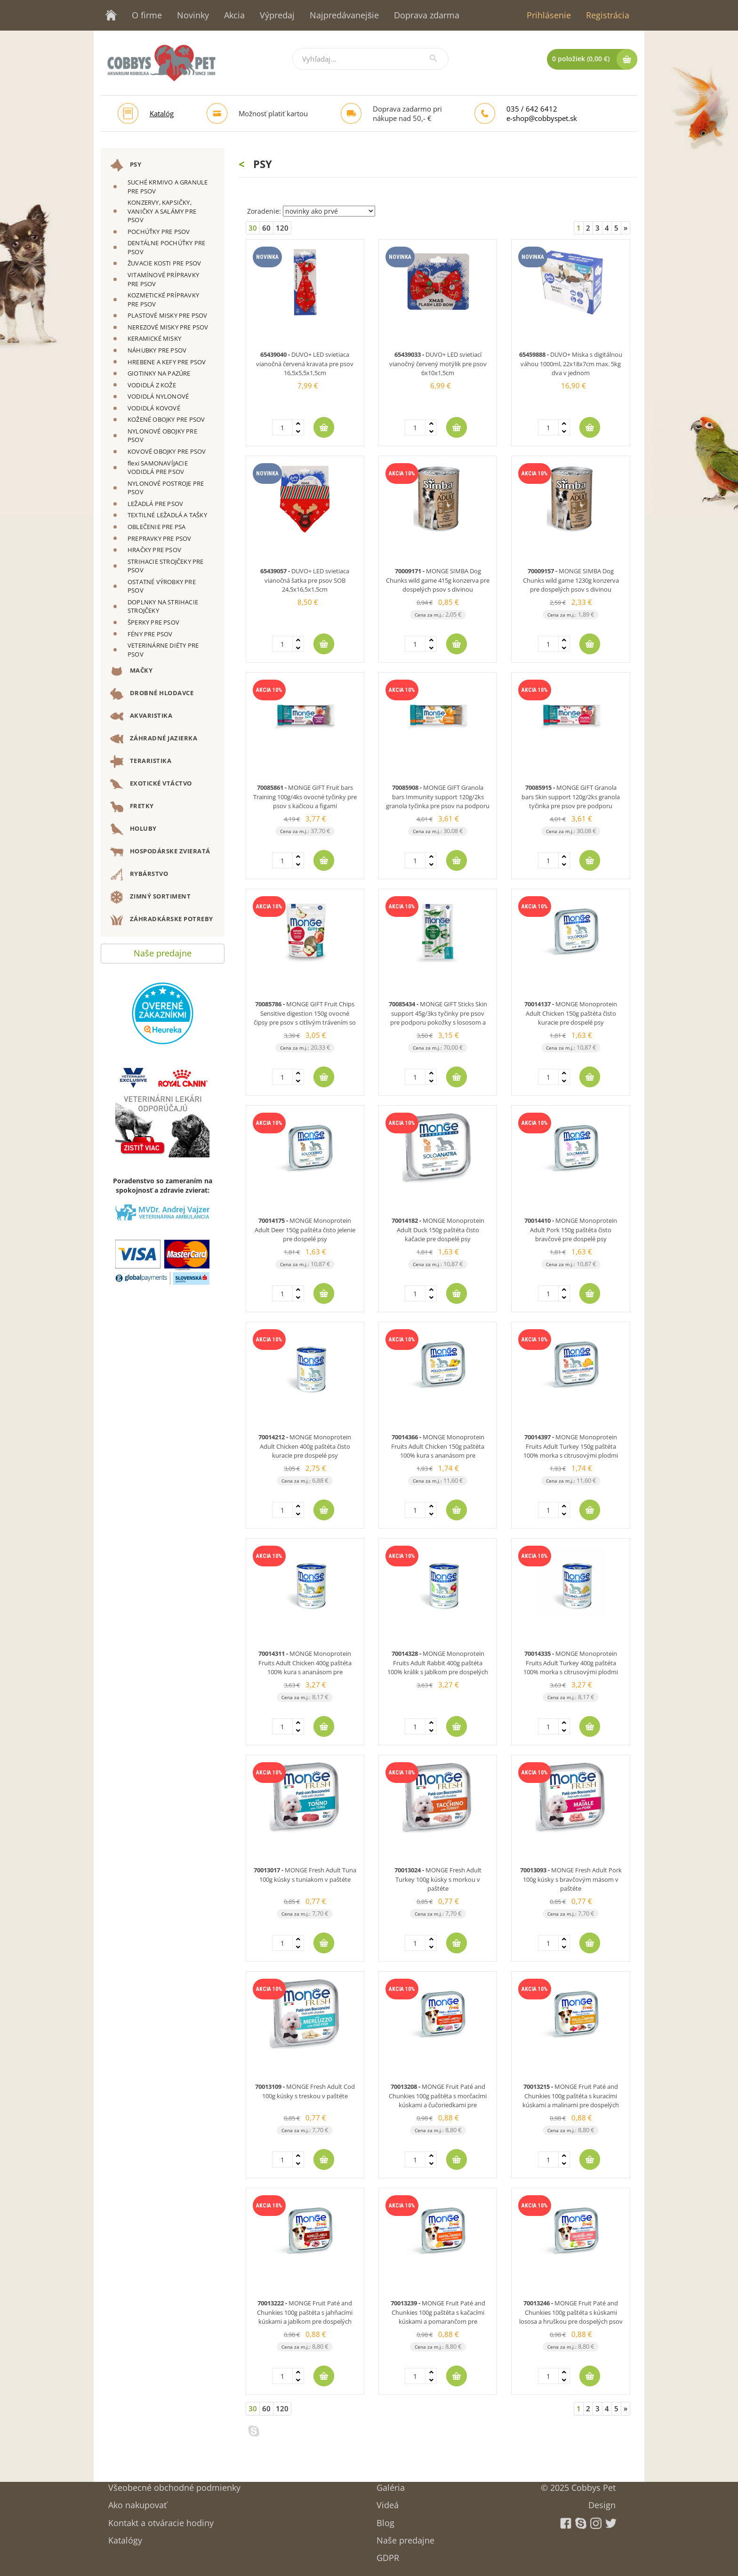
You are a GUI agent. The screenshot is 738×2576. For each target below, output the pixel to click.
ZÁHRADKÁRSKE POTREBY (161, 919)
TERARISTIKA (140, 761)
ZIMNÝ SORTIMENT (150, 897)
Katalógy (125, 2537)
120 (282, 228)
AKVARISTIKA (141, 716)
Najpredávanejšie (344, 15)
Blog (385, 2519)
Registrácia (607, 15)
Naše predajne (163, 951)
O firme (147, 15)
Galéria (391, 2484)
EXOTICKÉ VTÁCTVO (151, 784)
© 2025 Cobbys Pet (578, 2484)
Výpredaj (277, 15)
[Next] (625, 228)
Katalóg (162, 113)
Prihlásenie (549, 15)
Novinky (193, 15)
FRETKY (132, 806)
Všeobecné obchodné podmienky (174, 2484)
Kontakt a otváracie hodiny (161, 2519)
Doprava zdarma (426, 15)
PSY (125, 165)
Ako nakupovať (137, 2501)
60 (266, 228)
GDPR (388, 2554)
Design (602, 2501)
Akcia (234, 15)
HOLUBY (133, 829)
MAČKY (131, 671)
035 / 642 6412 (531, 108)
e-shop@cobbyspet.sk (541, 118)
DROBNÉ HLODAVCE (151, 693)
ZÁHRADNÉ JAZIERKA (153, 739)
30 (253, 228)
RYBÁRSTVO (139, 874)
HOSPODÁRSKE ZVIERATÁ (160, 852)
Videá (388, 2501)
